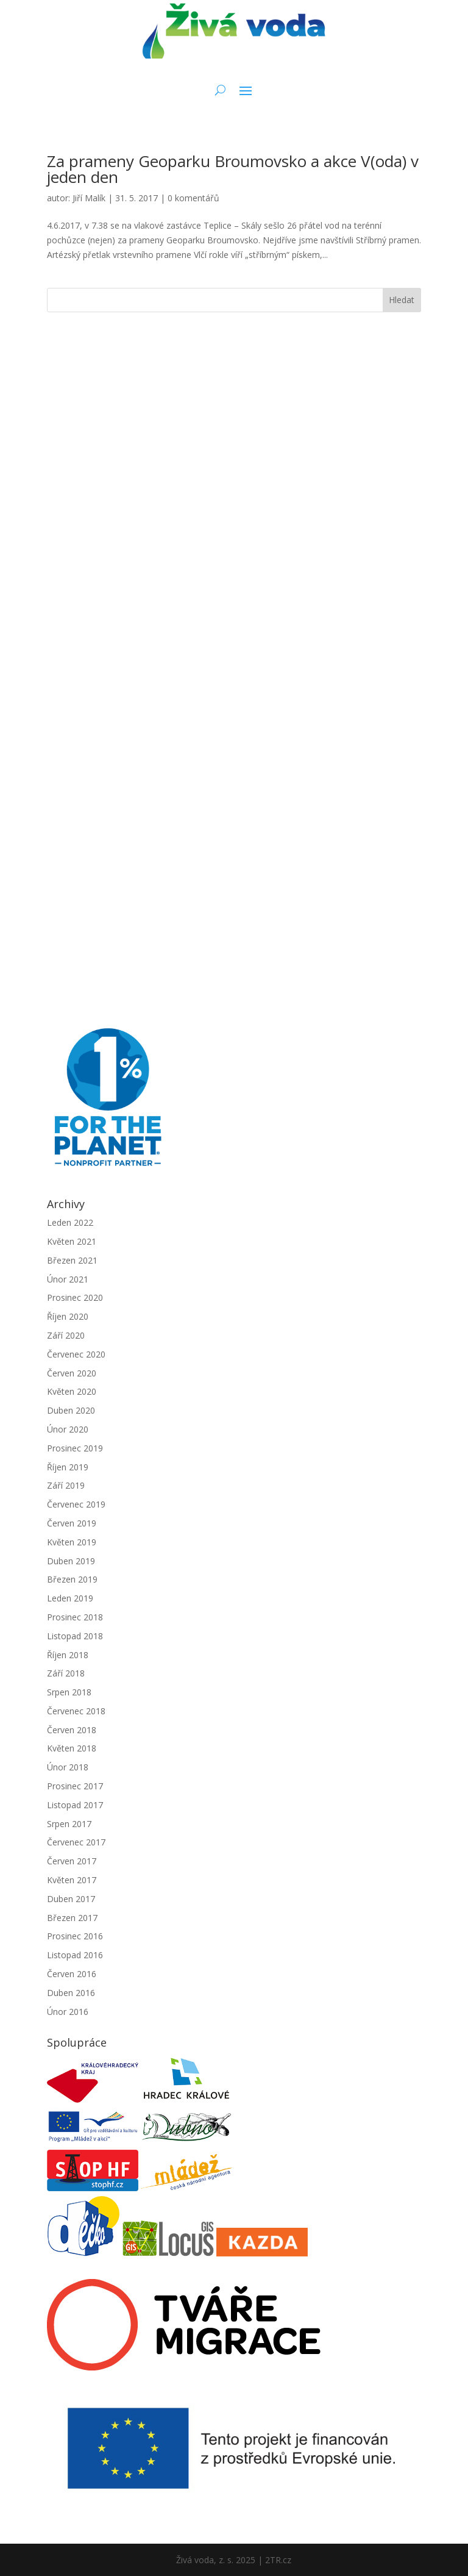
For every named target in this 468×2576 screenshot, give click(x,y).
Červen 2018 (71, 1730)
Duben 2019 (71, 1561)
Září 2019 (66, 1485)
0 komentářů (193, 198)
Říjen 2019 (67, 1467)
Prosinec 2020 (75, 1297)
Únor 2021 (67, 1279)
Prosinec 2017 (75, 1786)
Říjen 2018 (67, 1655)
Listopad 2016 (75, 1955)
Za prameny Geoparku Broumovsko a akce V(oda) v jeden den (233, 169)
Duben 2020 (71, 1410)
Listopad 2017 (75, 1805)
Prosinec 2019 (75, 1448)
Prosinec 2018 (75, 1617)
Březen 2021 (72, 1260)
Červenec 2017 (76, 1842)
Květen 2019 (71, 1542)
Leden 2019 (70, 1598)
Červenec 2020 (76, 1354)
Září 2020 (66, 1335)
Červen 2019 (71, 1523)
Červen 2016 (71, 1974)
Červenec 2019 (76, 1504)
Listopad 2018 (75, 1636)
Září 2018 (66, 1673)
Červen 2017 (71, 1861)
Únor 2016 (67, 2011)
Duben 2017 (71, 1899)
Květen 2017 (71, 1880)
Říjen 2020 (67, 1316)
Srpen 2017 (69, 1824)
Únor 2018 (67, 1767)
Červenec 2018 (76, 1711)
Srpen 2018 (69, 1692)
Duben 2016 (71, 1992)
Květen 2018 (71, 1748)
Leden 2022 (70, 1222)
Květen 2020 (71, 1391)
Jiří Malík (89, 198)
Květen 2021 (71, 1241)
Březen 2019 (72, 1579)
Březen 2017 (72, 1917)
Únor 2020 (67, 1429)
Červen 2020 (71, 1373)
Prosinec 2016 (75, 1936)
